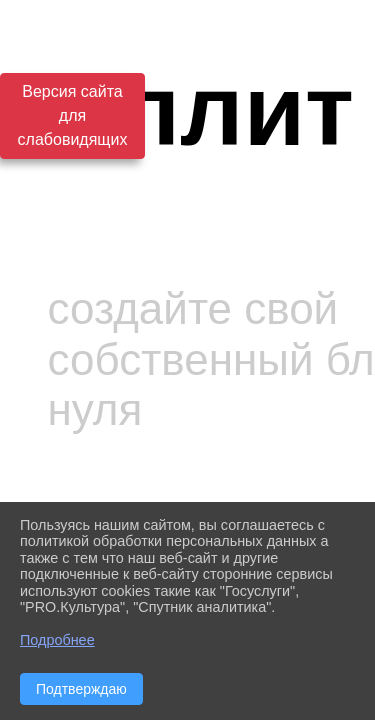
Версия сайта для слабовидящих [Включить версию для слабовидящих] (73, 115)
